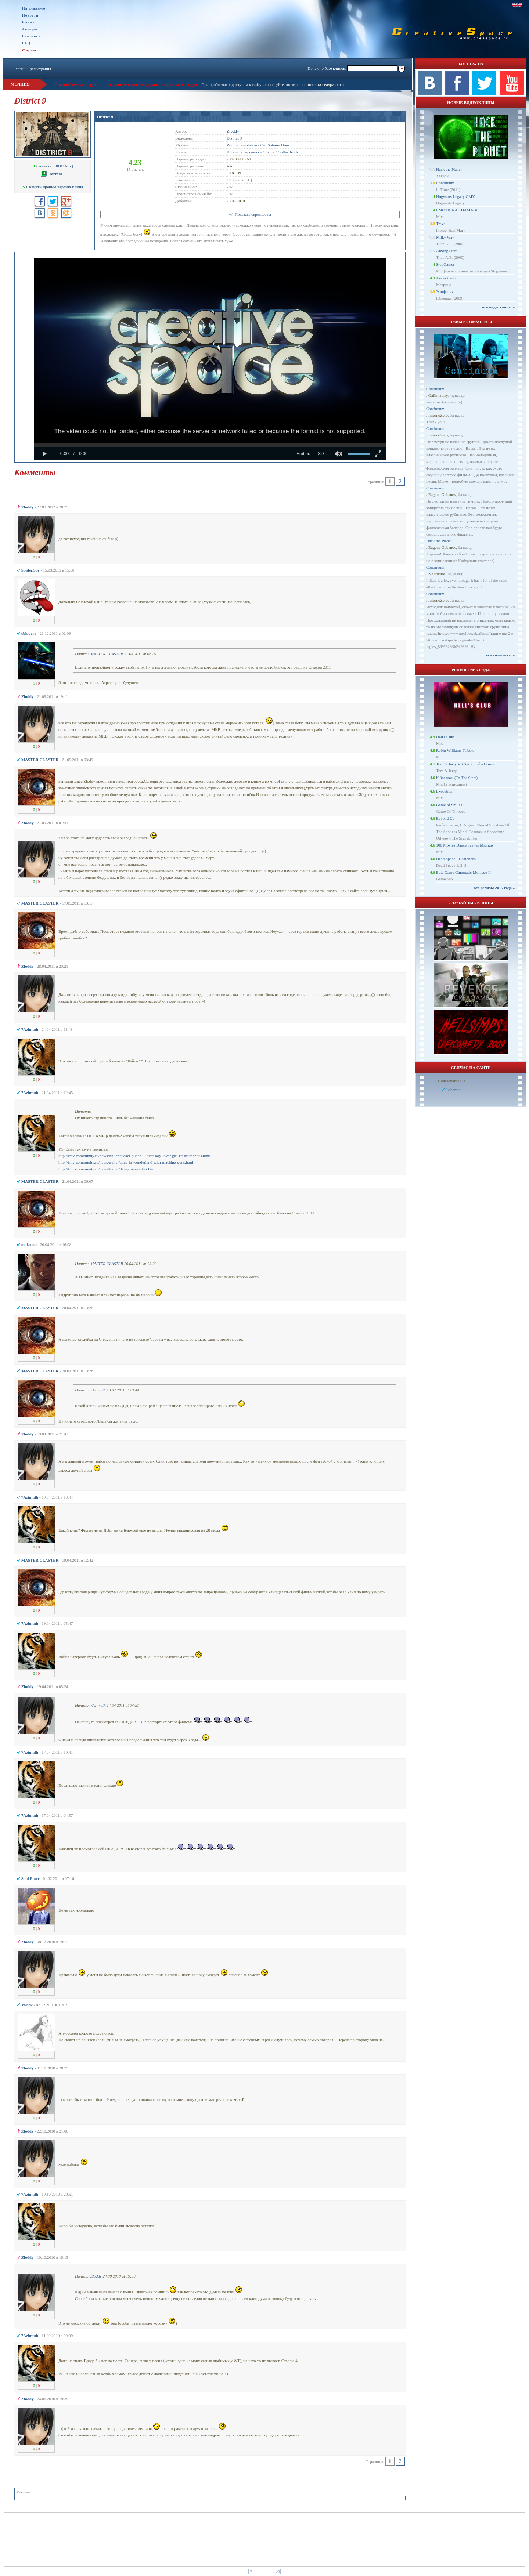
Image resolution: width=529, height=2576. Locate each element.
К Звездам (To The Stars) (457, 777)
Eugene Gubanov (442, 494)
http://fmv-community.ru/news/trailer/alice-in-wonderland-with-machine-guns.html (125, 1162)
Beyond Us (445, 818)
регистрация (40, 68)
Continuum (445, 183)
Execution (444, 791)
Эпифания (445, 291)
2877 (231, 187)
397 (230, 194)
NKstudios (437, 574)
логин (20, 68)
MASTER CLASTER (106, 654)
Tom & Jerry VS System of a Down (465, 764)
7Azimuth (98, 1390)
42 (229, 180)
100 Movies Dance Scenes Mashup (464, 845)
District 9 (105, 117)
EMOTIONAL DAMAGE (457, 210)
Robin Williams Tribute (455, 750)
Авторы (29, 29)
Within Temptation (242, 145)
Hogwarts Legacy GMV (455, 196)
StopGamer (445, 264)
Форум (29, 50)
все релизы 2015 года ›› (494, 887)
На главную (34, 8)
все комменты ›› (500, 655)
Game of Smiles (449, 804)
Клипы (29, 22)
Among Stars (446, 251)
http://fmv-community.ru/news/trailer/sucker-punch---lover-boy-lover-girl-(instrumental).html (134, 1155)
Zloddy (96, 2276)
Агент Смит (446, 278)
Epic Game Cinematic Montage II (463, 872)
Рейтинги (31, 36)
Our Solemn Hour (274, 145)
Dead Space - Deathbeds (456, 858)
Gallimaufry (438, 395)
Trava (440, 223)
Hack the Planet (449, 169)
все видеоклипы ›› (498, 307)
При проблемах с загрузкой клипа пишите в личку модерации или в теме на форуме (127, 84)
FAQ (26, 43)
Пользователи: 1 (452, 1081)
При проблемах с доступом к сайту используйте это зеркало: (253, 84)
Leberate (453, 1089)
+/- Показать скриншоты (250, 214)
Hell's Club (445, 737)
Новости (30, 15)
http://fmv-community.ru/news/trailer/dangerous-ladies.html (106, 1169)
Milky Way (445, 237)
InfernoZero (438, 415)
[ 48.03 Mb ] (52, 166)
